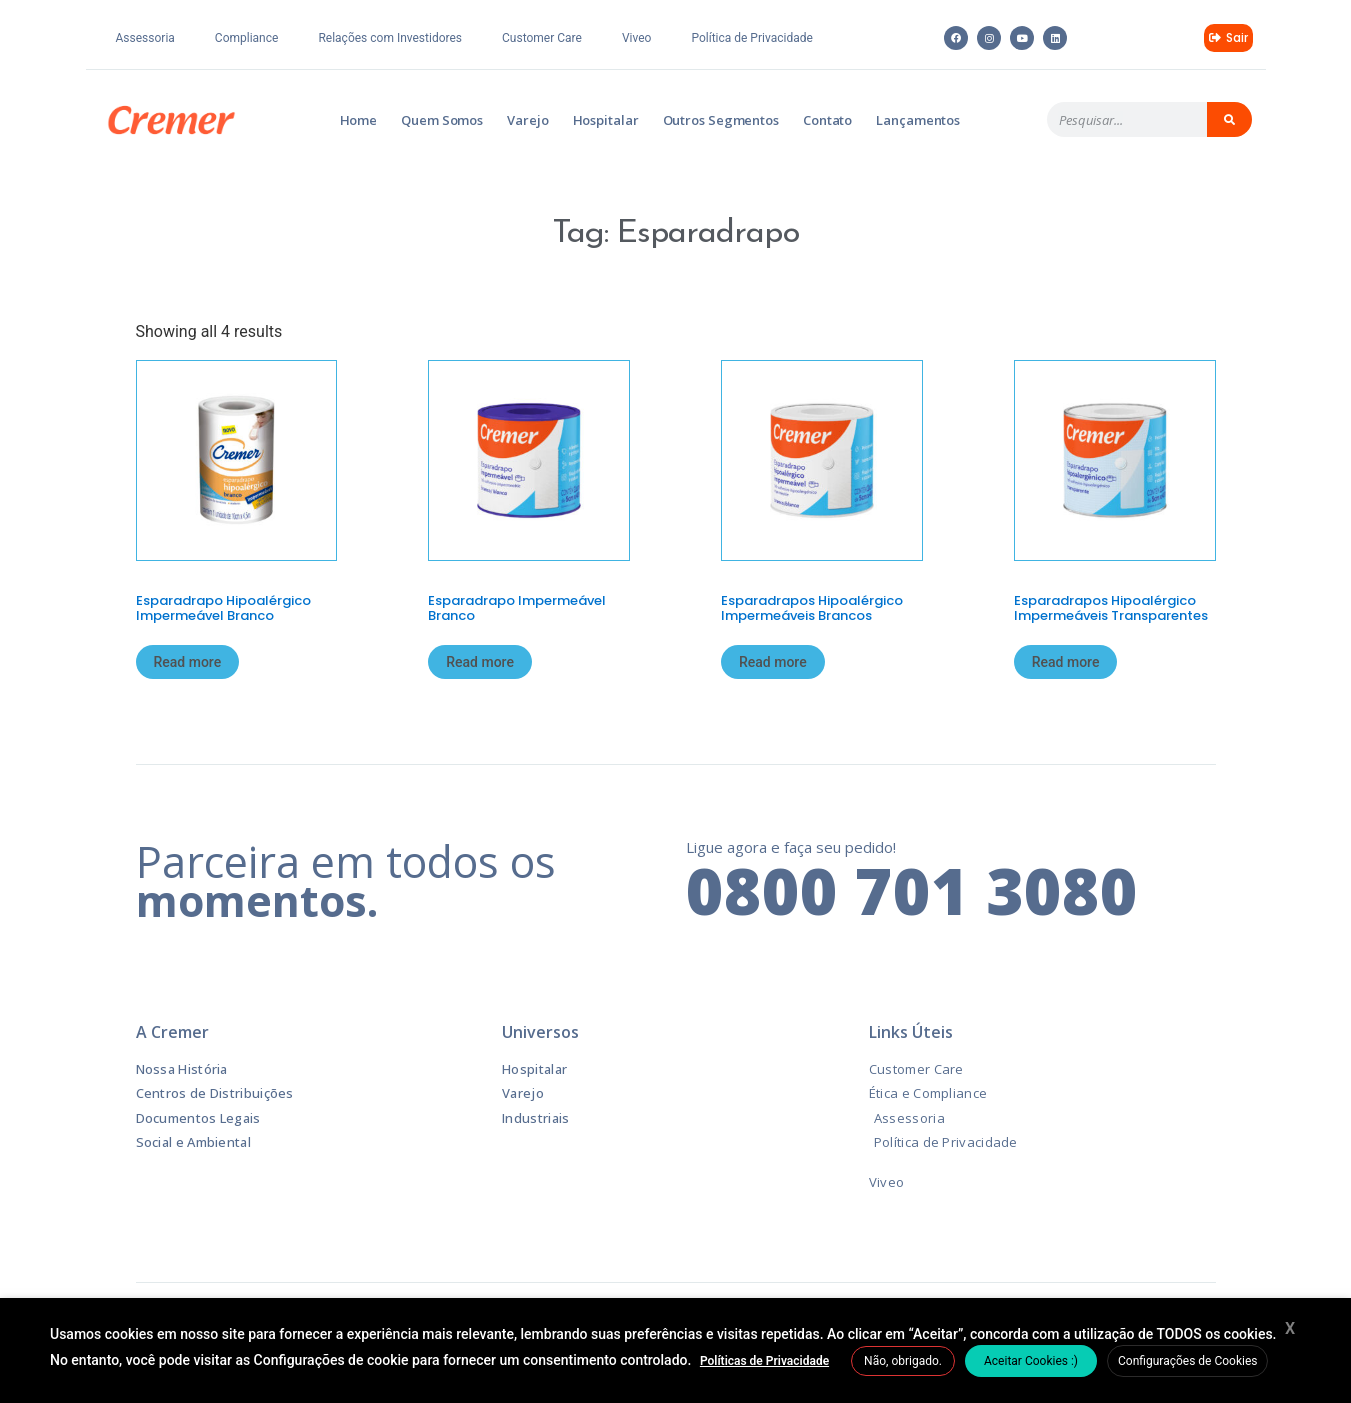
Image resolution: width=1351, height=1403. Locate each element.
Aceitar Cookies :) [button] (1031, 1361)
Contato (827, 120)
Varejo (527, 120)
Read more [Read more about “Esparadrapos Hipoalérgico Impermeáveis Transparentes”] (1066, 662)
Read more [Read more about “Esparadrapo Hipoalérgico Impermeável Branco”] (188, 662)
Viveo (637, 38)
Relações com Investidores (390, 38)
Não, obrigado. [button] (903, 1361)
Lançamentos (918, 120)
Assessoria (145, 38)
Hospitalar (606, 120)
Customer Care (542, 38)
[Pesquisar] (1230, 119)
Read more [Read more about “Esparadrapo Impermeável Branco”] (480, 662)
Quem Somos (442, 120)
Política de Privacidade (751, 38)
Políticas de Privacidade (764, 1361)
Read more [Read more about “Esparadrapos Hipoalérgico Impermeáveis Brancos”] (773, 662)
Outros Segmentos (721, 120)
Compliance (247, 38)
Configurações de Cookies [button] (1187, 1361)
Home (359, 120)
